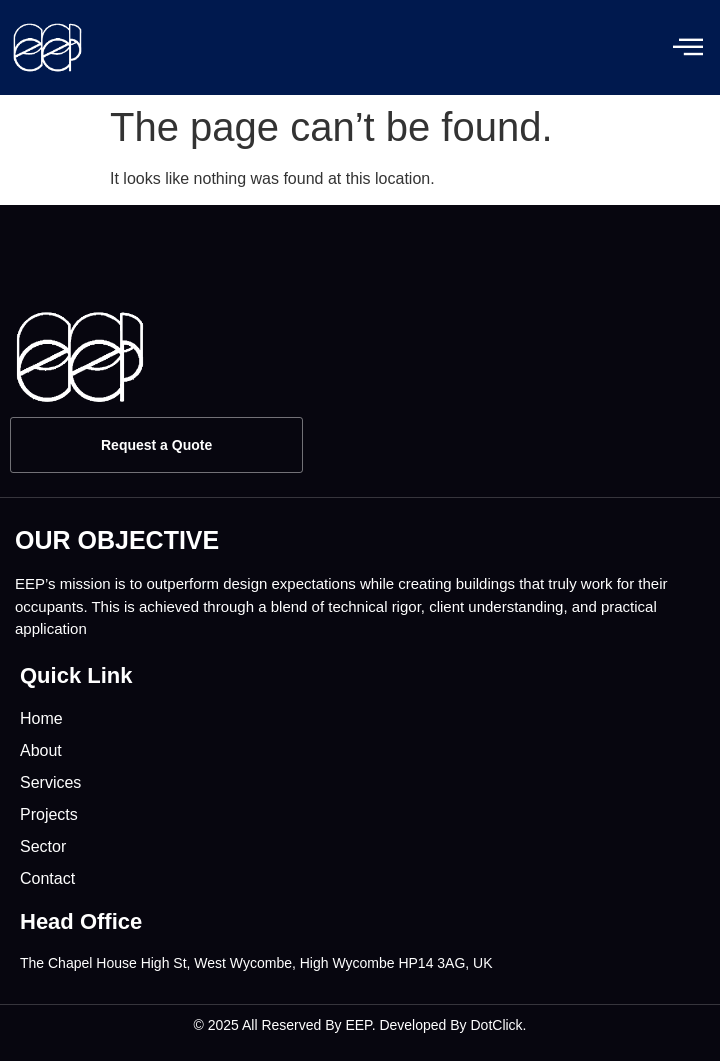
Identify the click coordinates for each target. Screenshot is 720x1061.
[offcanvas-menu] (688, 48)
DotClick (496, 1025)
